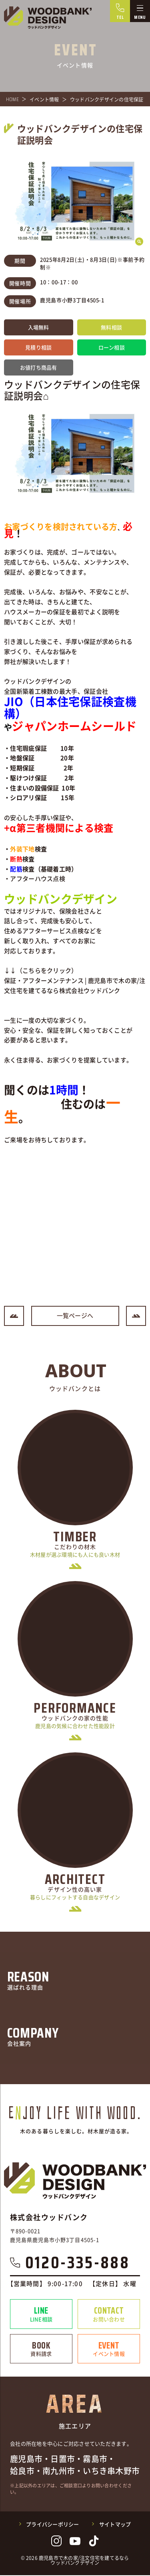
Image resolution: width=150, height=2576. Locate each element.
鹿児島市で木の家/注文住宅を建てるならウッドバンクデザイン (84, 2561)
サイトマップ (115, 2524)
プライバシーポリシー (52, 2524)
